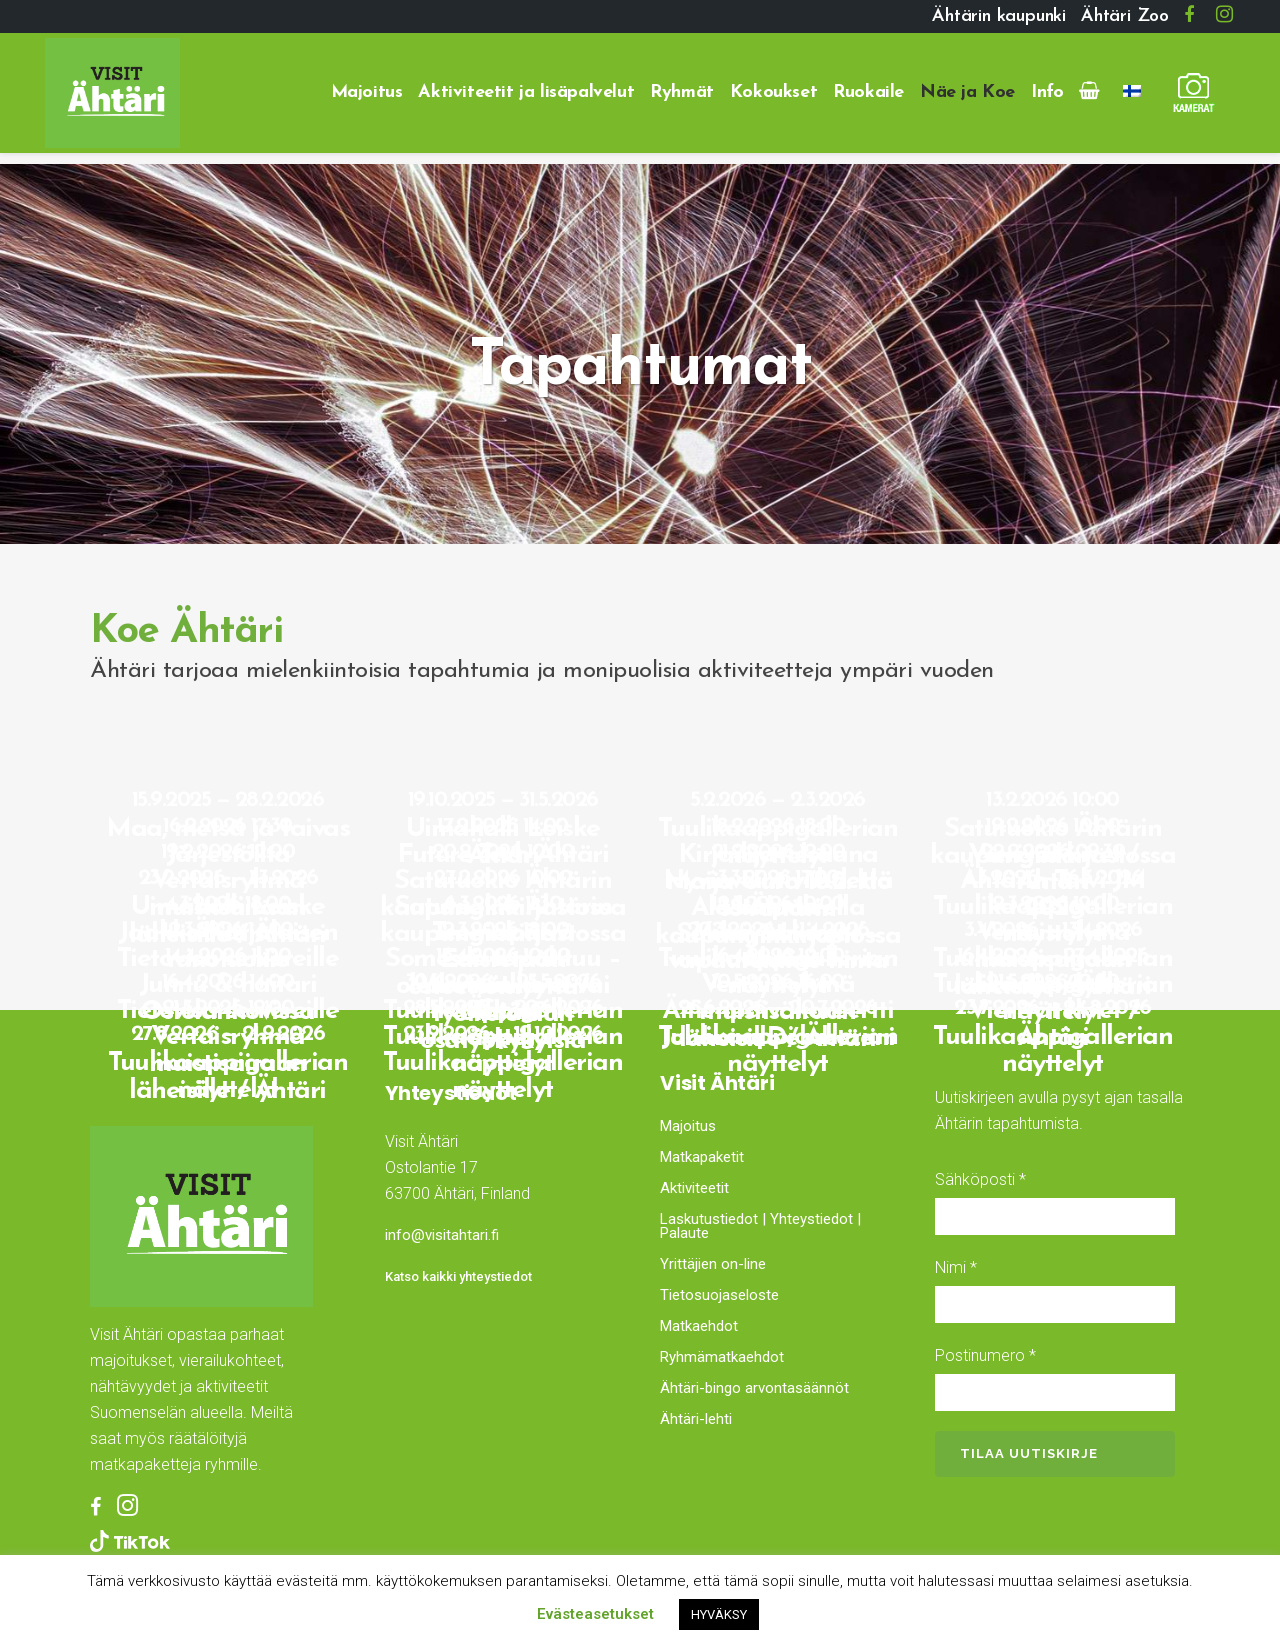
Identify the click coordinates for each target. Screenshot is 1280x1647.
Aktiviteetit (694, 1188)
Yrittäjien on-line (713, 1264)
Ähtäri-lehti (696, 1419)
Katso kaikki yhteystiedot (458, 1276)
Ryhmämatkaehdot (722, 1357)
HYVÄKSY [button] (719, 1614)
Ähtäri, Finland (497, 1364)
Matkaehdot (699, 1326)
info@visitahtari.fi (442, 1235)
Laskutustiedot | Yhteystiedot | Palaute (760, 1226)
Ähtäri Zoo (1125, 16)
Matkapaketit (702, 1157)
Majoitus (688, 1126)
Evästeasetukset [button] (595, 1614)
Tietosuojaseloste (719, 1295)
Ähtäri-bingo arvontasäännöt (754, 1388)
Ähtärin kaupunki (999, 16)
